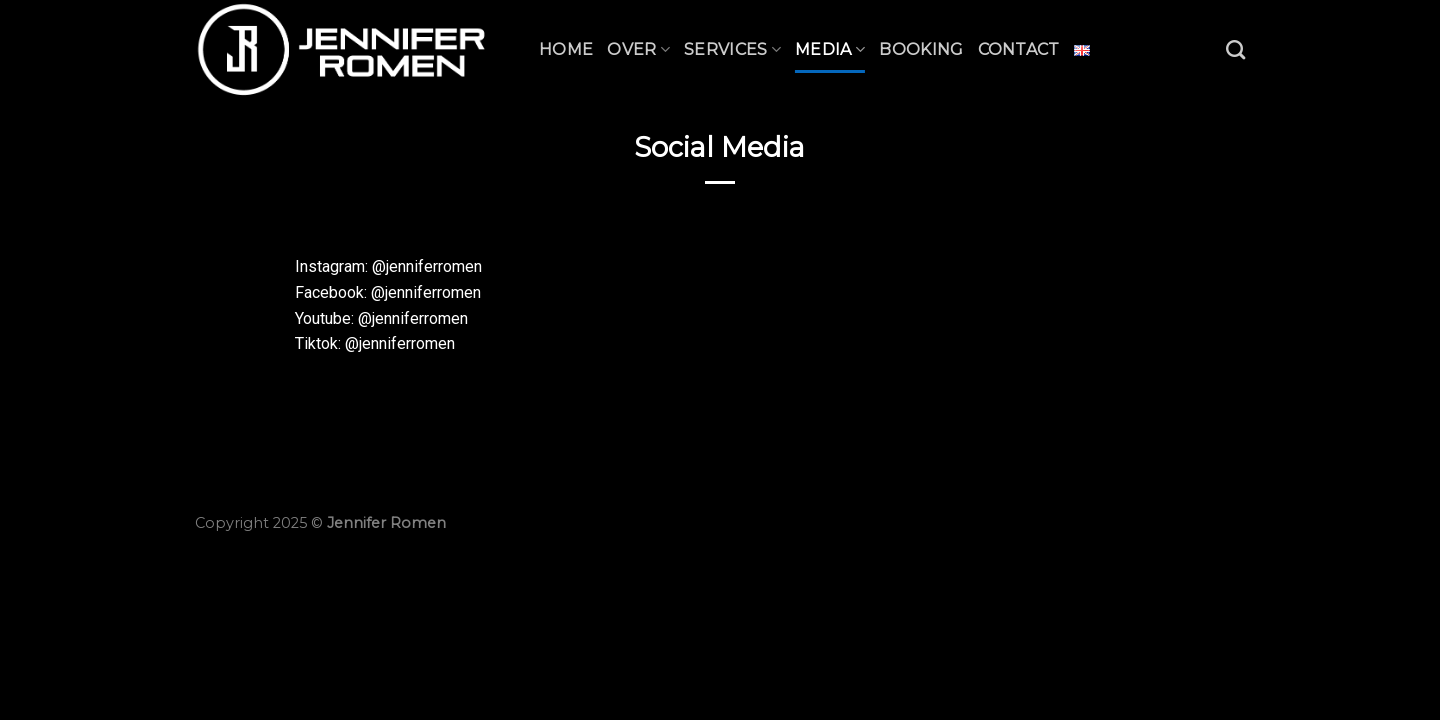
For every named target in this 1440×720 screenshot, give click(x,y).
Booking (921, 49)
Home (566, 49)
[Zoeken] (1235, 49)
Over (638, 49)
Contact (1019, 49)
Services (732, 49)
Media (830, 49)
